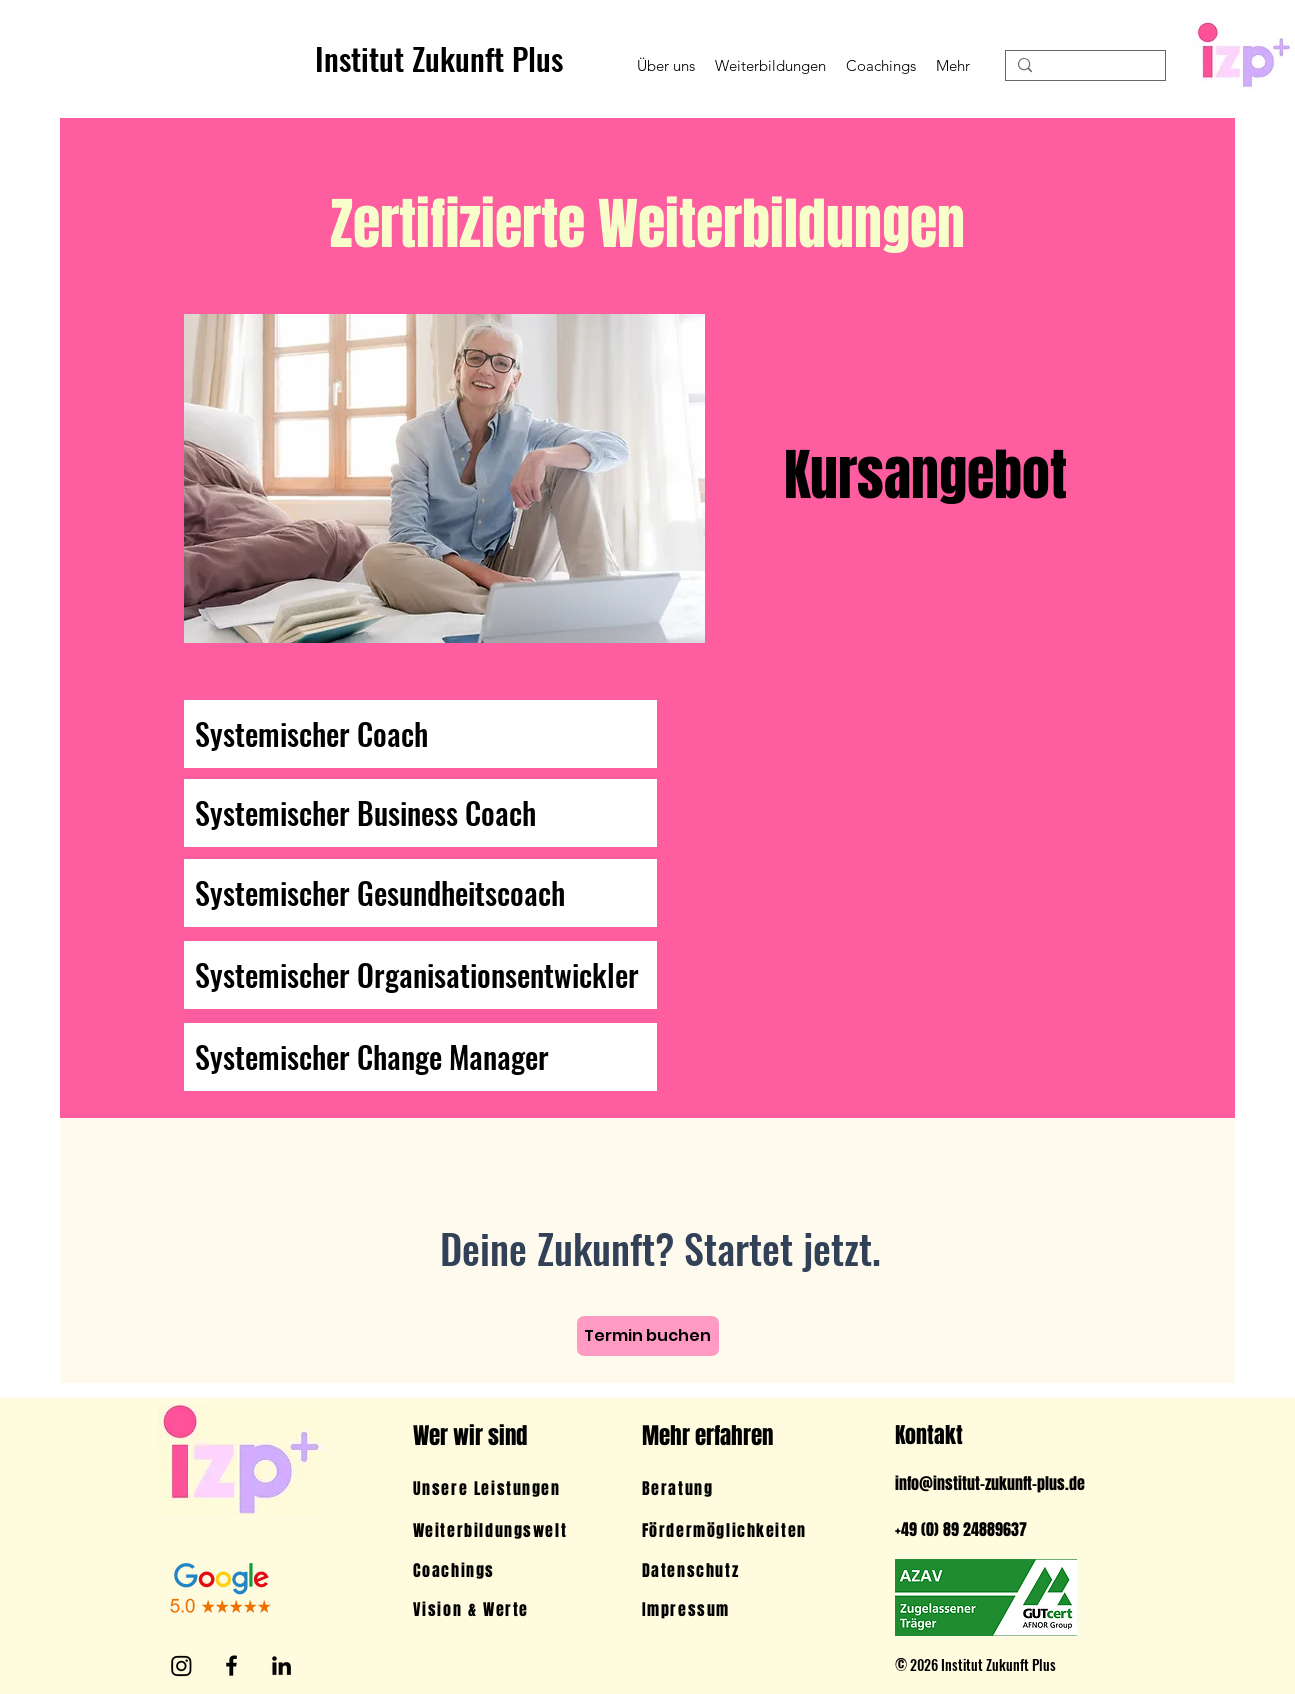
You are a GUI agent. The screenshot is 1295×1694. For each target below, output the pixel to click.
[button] (666, 65)
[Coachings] (492, 1570)
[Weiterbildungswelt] (495, 1530)
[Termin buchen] (648, 1336)
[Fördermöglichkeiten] (738, 1530)
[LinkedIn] (281, 1665)
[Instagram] (181, 1665)
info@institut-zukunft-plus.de (990, 1483)
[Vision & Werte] (495, 1609)
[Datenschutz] (738, 1570)
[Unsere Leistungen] (495, 1488)
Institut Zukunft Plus (439, 58)
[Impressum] (738, 1609)
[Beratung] (735, 1488)
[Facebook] (231, 1665)
